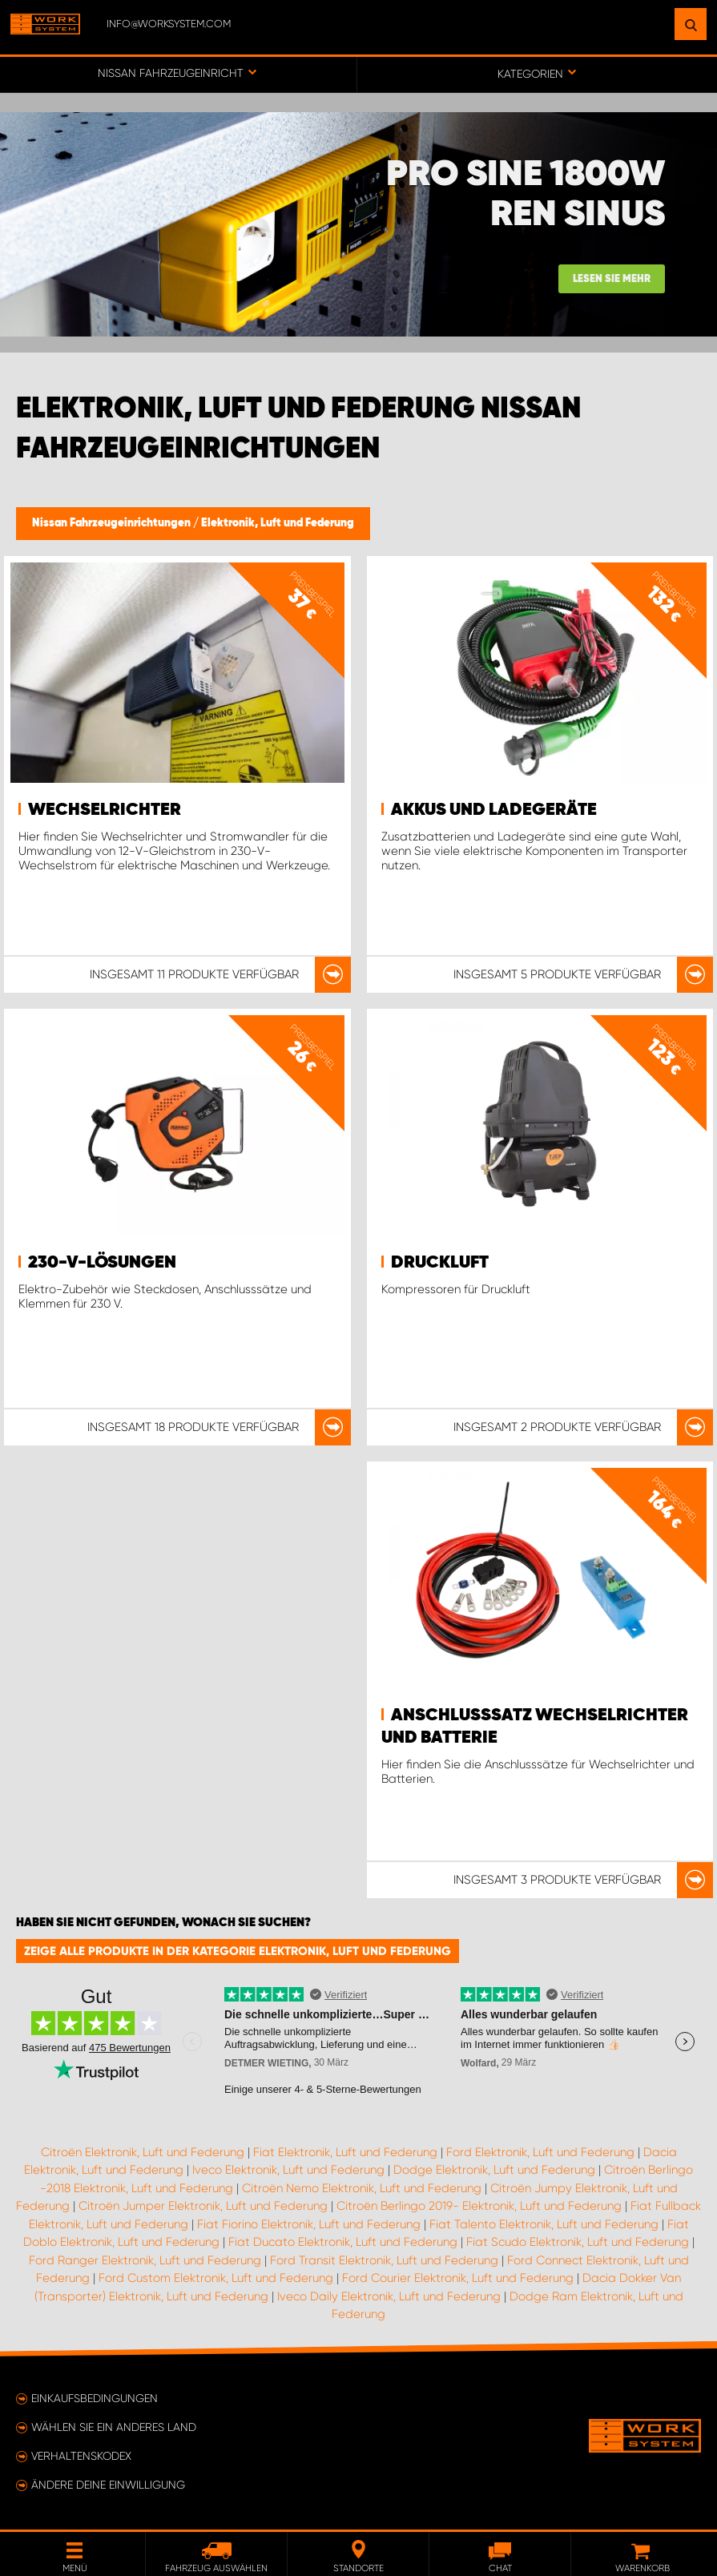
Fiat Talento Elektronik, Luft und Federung (544, 2224)
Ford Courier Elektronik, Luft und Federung (458, 2278)
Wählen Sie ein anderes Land (113, 2427)
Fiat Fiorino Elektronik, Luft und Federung (309, 2224)
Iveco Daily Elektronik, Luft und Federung (389, 2296)
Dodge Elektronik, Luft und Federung (494, 2170)
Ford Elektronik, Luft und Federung (540, 2152)
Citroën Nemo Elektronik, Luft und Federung (361, 2188)
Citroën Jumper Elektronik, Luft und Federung (203, 2206)
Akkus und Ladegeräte (494, 810)
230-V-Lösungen (102, 1263)
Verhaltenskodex (81, 2455)
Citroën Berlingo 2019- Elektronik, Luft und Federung (479, 2206)
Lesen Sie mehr (612, 279)
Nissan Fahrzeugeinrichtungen (112, 523)
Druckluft (440, 1263)
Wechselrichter (104, 810)
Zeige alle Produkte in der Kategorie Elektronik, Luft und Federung (237, 1951)
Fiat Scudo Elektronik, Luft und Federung (577, 2242)
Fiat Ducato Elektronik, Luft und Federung (342, 2242)
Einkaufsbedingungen (94, 2398)
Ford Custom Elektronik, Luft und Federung (216, 2278)
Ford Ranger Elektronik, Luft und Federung (145, 2260)
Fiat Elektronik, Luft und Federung (345, 2152)
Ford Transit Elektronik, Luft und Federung (384, 2260)
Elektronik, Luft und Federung (277, 523)
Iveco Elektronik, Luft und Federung (288, 2170)
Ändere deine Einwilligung (108, 2484)
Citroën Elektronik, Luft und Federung (142, 2152)
